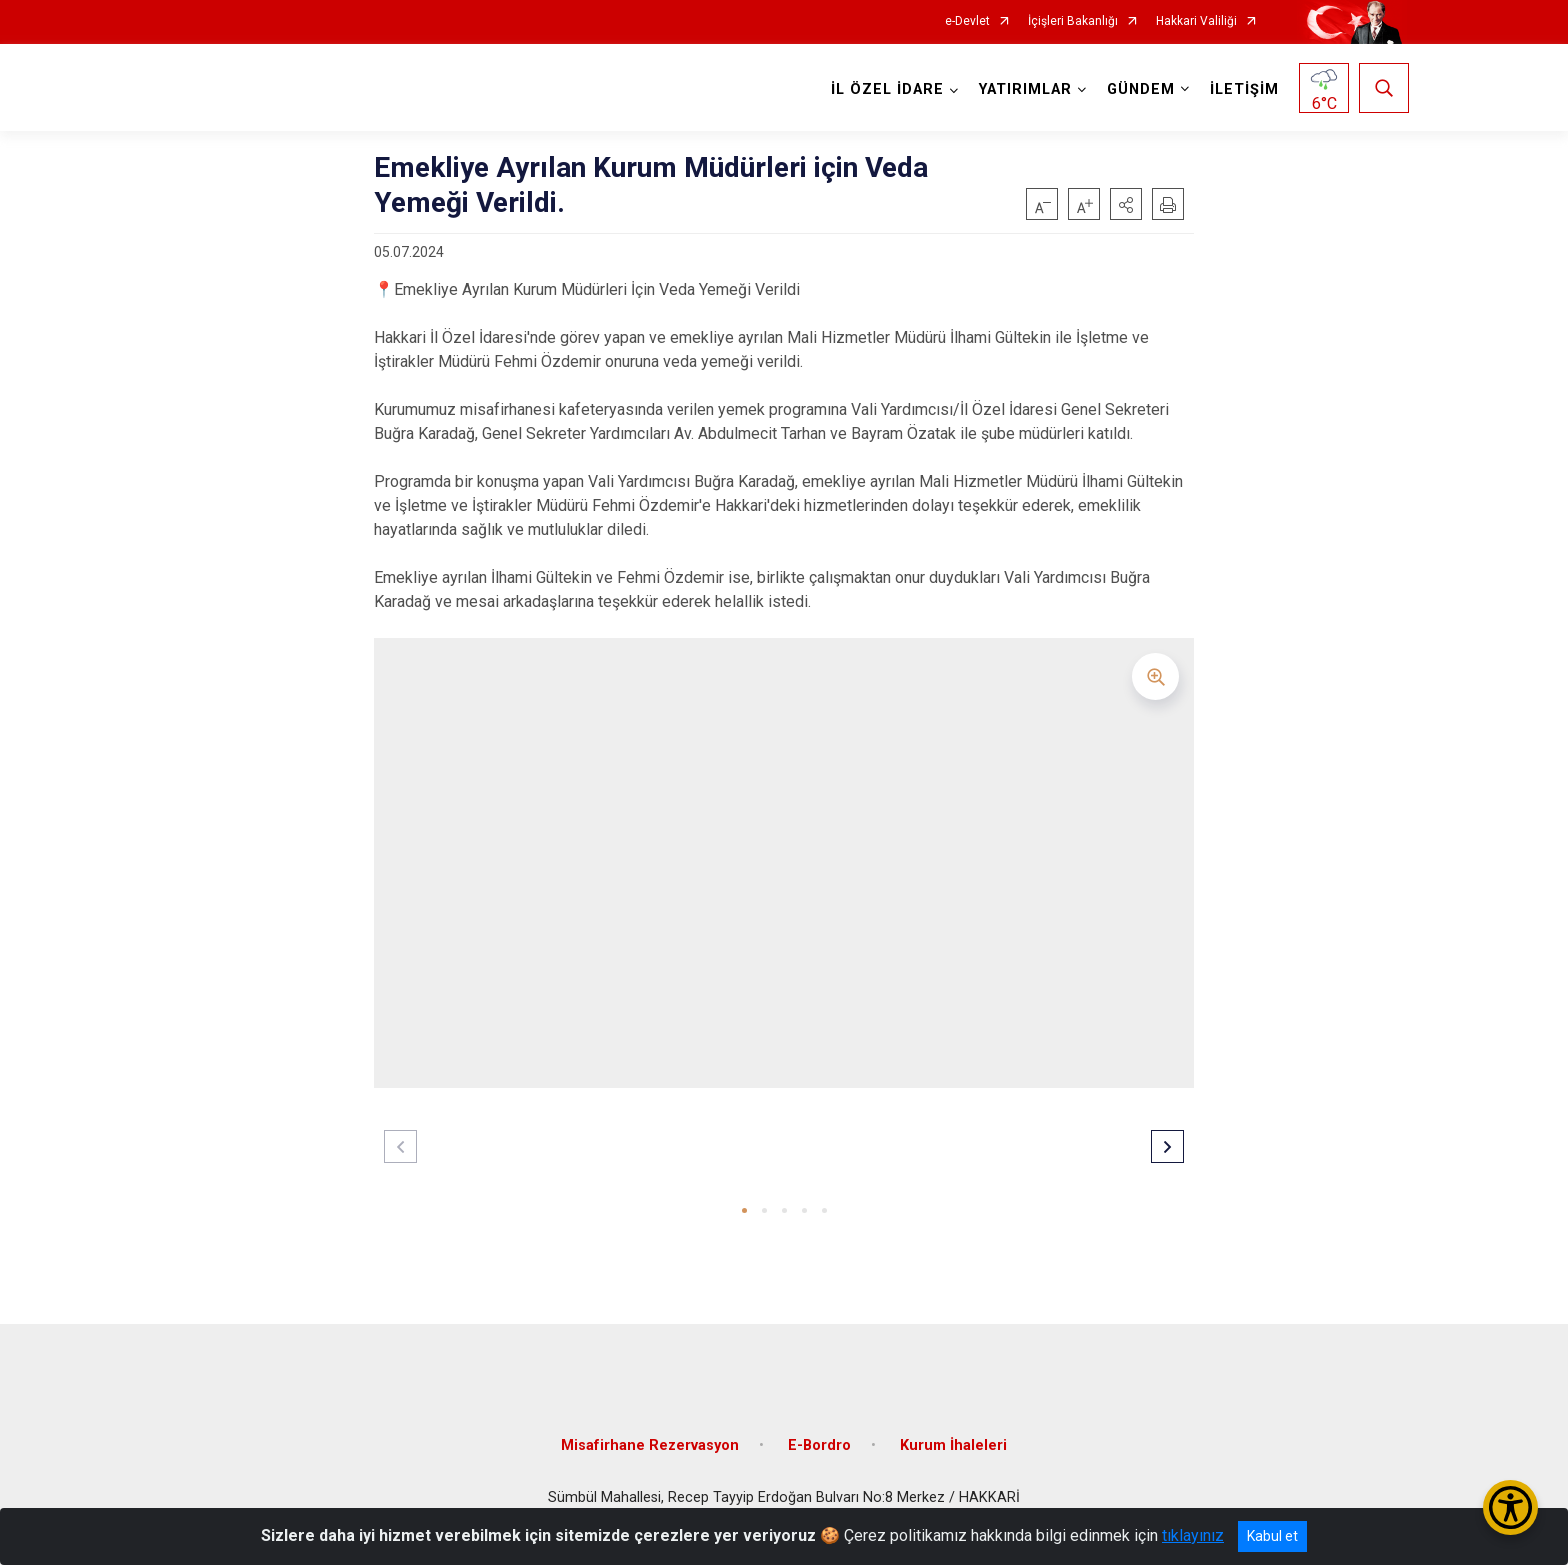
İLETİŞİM (1242, 89)
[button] (1126, 204)
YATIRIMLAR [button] (1023, 89)
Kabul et (1272, 1536)
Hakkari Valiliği (1196, 21)
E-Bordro (819, 1436)
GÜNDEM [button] (1139, 89)
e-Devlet (967, 21)
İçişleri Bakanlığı (1073, 21)
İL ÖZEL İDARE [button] (885, 89)
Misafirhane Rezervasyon (650, 1436)
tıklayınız (1193, 1535)
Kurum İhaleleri (953, 1436)
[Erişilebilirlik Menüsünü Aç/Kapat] (1510, 1507)
